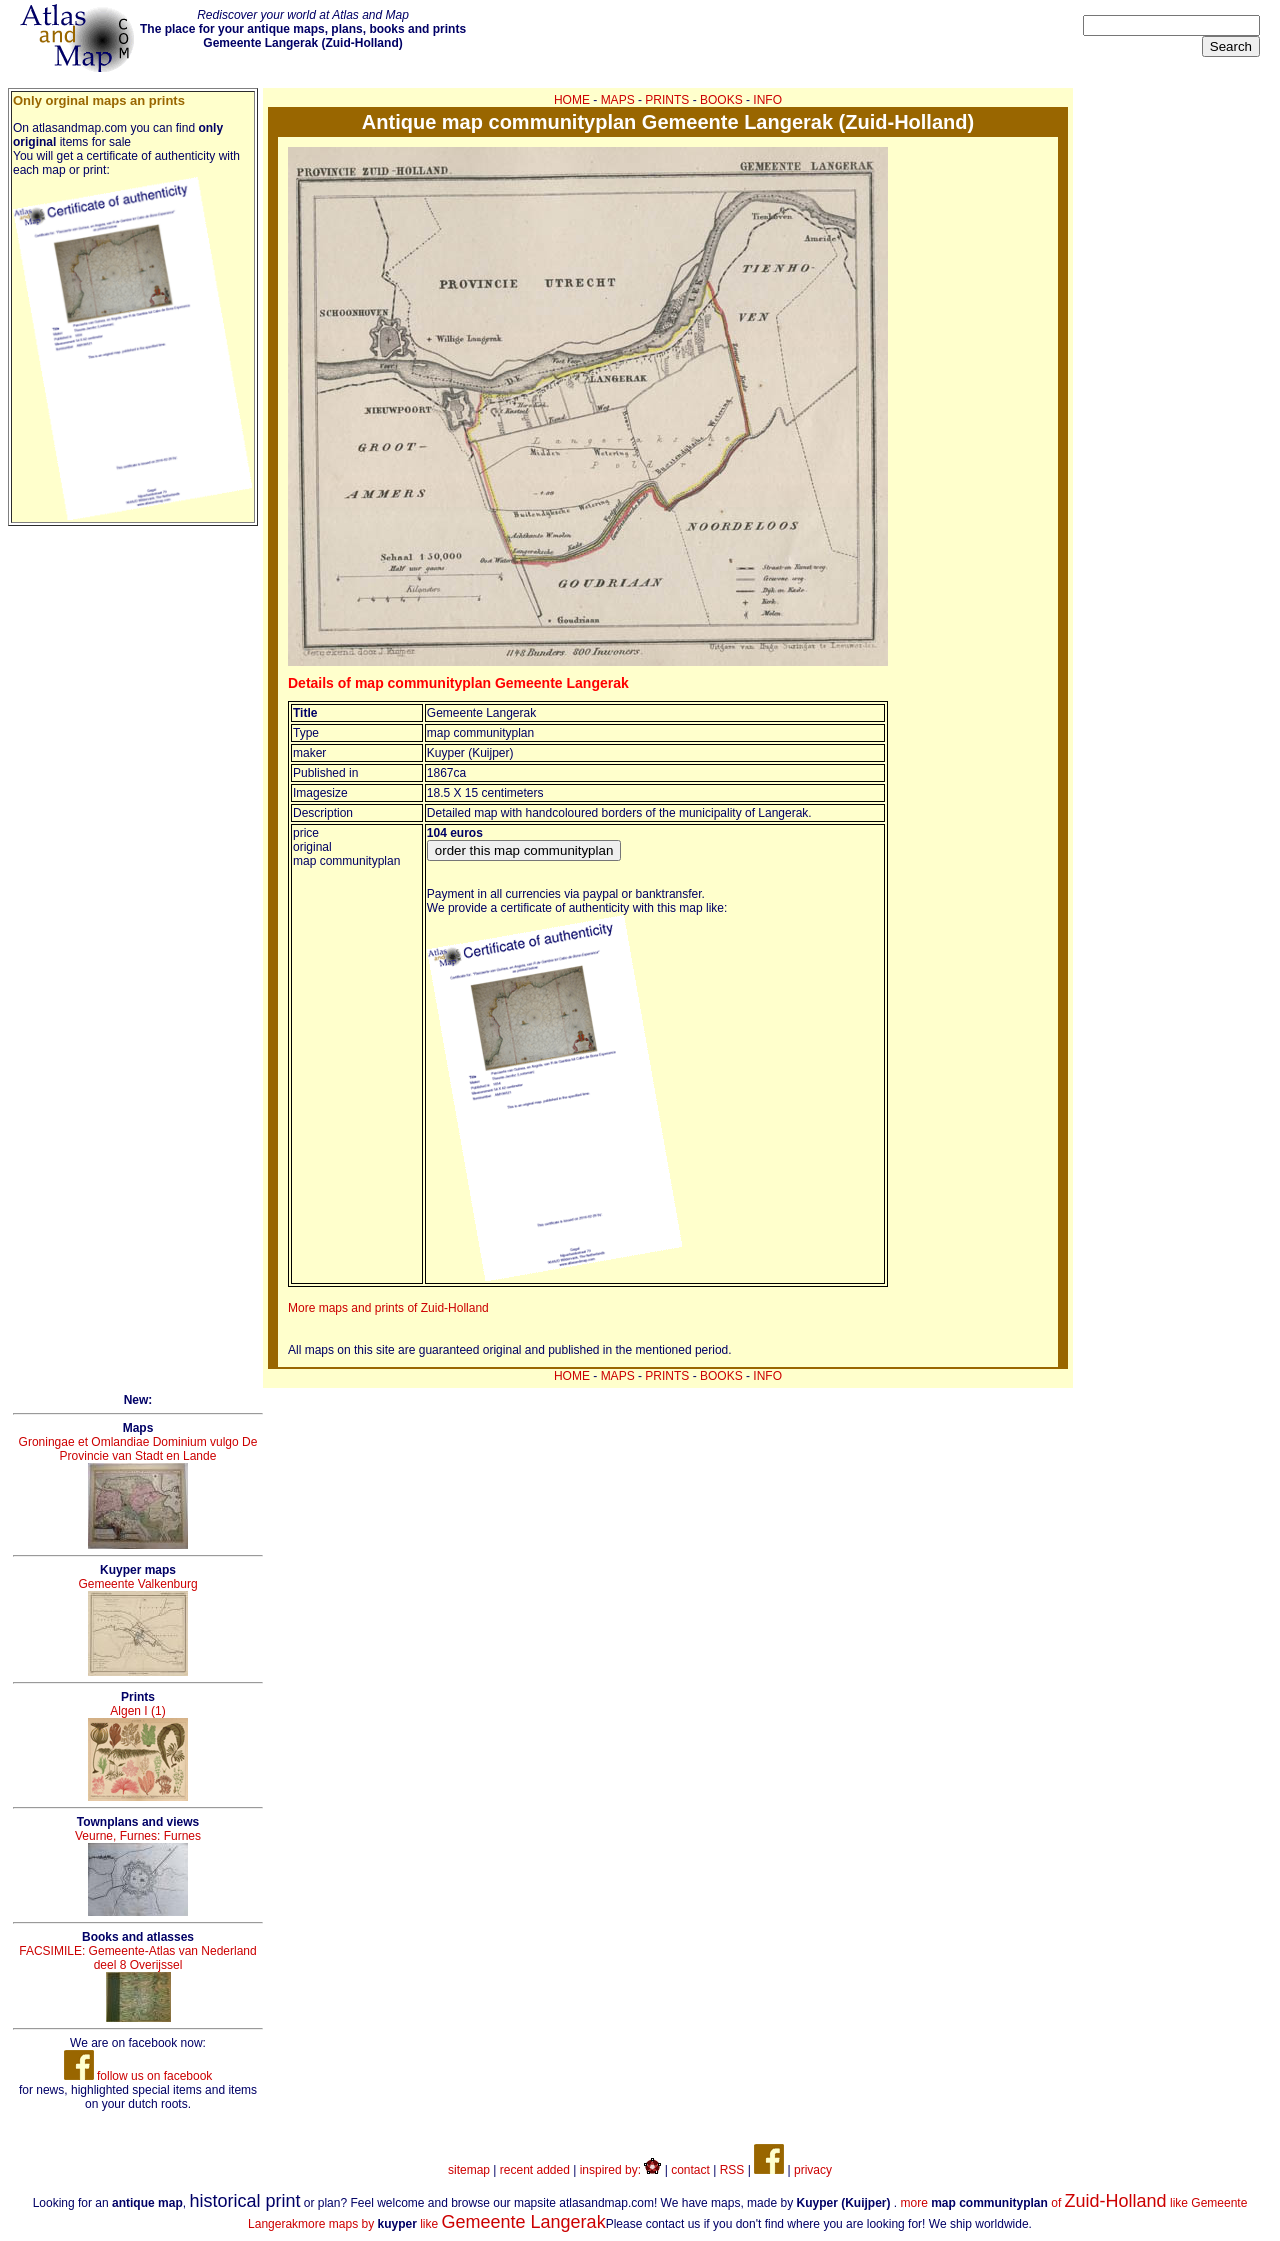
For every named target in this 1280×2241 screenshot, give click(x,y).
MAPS (618, 100)
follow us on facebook (138, 2076)
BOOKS (721, 100)
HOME (572, 100)
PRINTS (667, 100)
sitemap (469, 2170)
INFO (767, 100)
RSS (732, 2170)
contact (690, 2170)
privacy (813, 2170)
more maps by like (452, 2224)
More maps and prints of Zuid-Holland (388, 1308)
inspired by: (621, 2170)
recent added (535, 2170)
